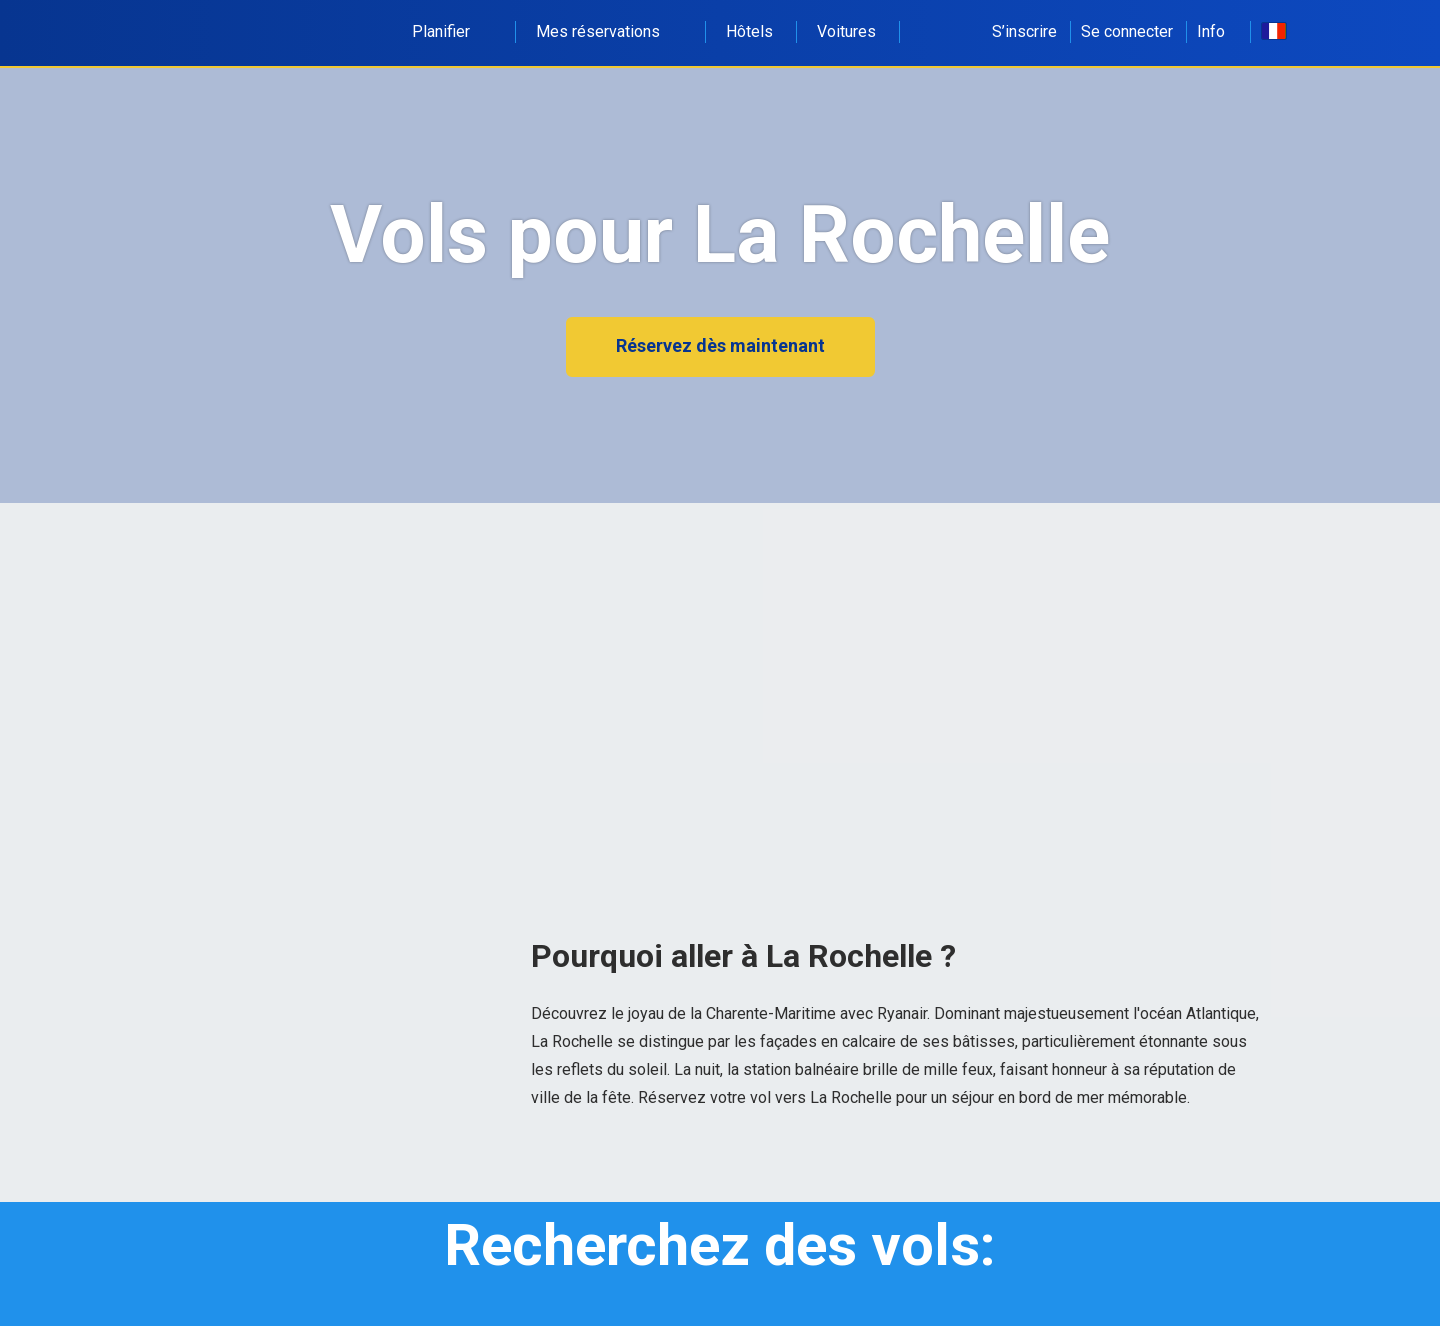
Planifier (452, 31)
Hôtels (749, 31)
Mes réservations (609, 31)
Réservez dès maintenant (720, 345)
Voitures (846, 31)
